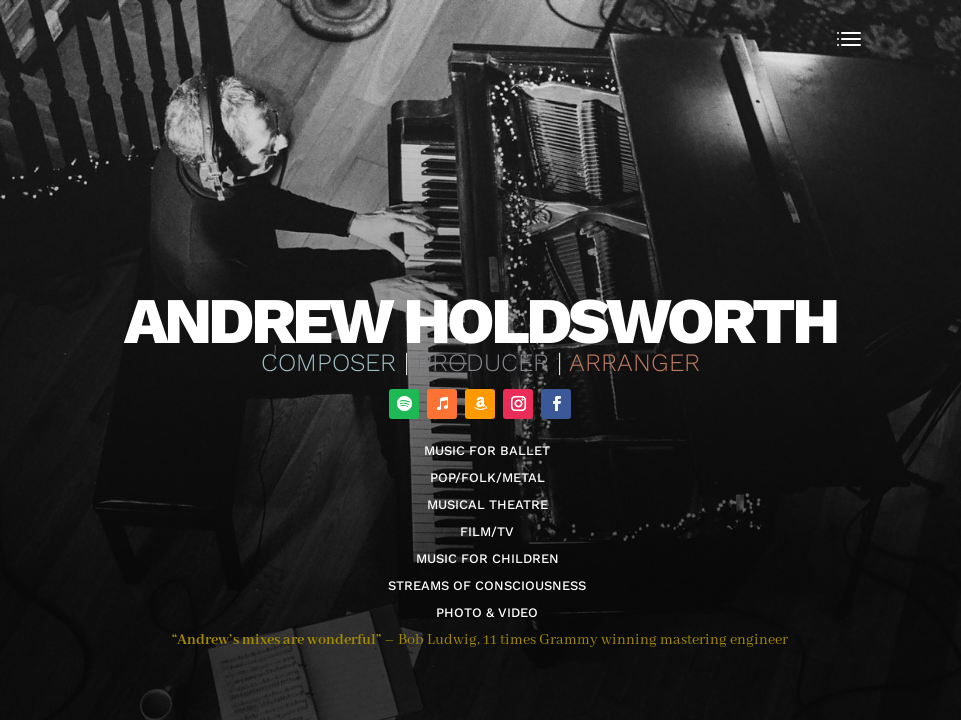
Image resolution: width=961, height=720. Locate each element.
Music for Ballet (487, 450)
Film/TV (487, 531)
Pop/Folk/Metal (487, 477)
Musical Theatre (487, 504)
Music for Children (487, 558)
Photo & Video (487, 612)
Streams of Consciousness (487, 585)
